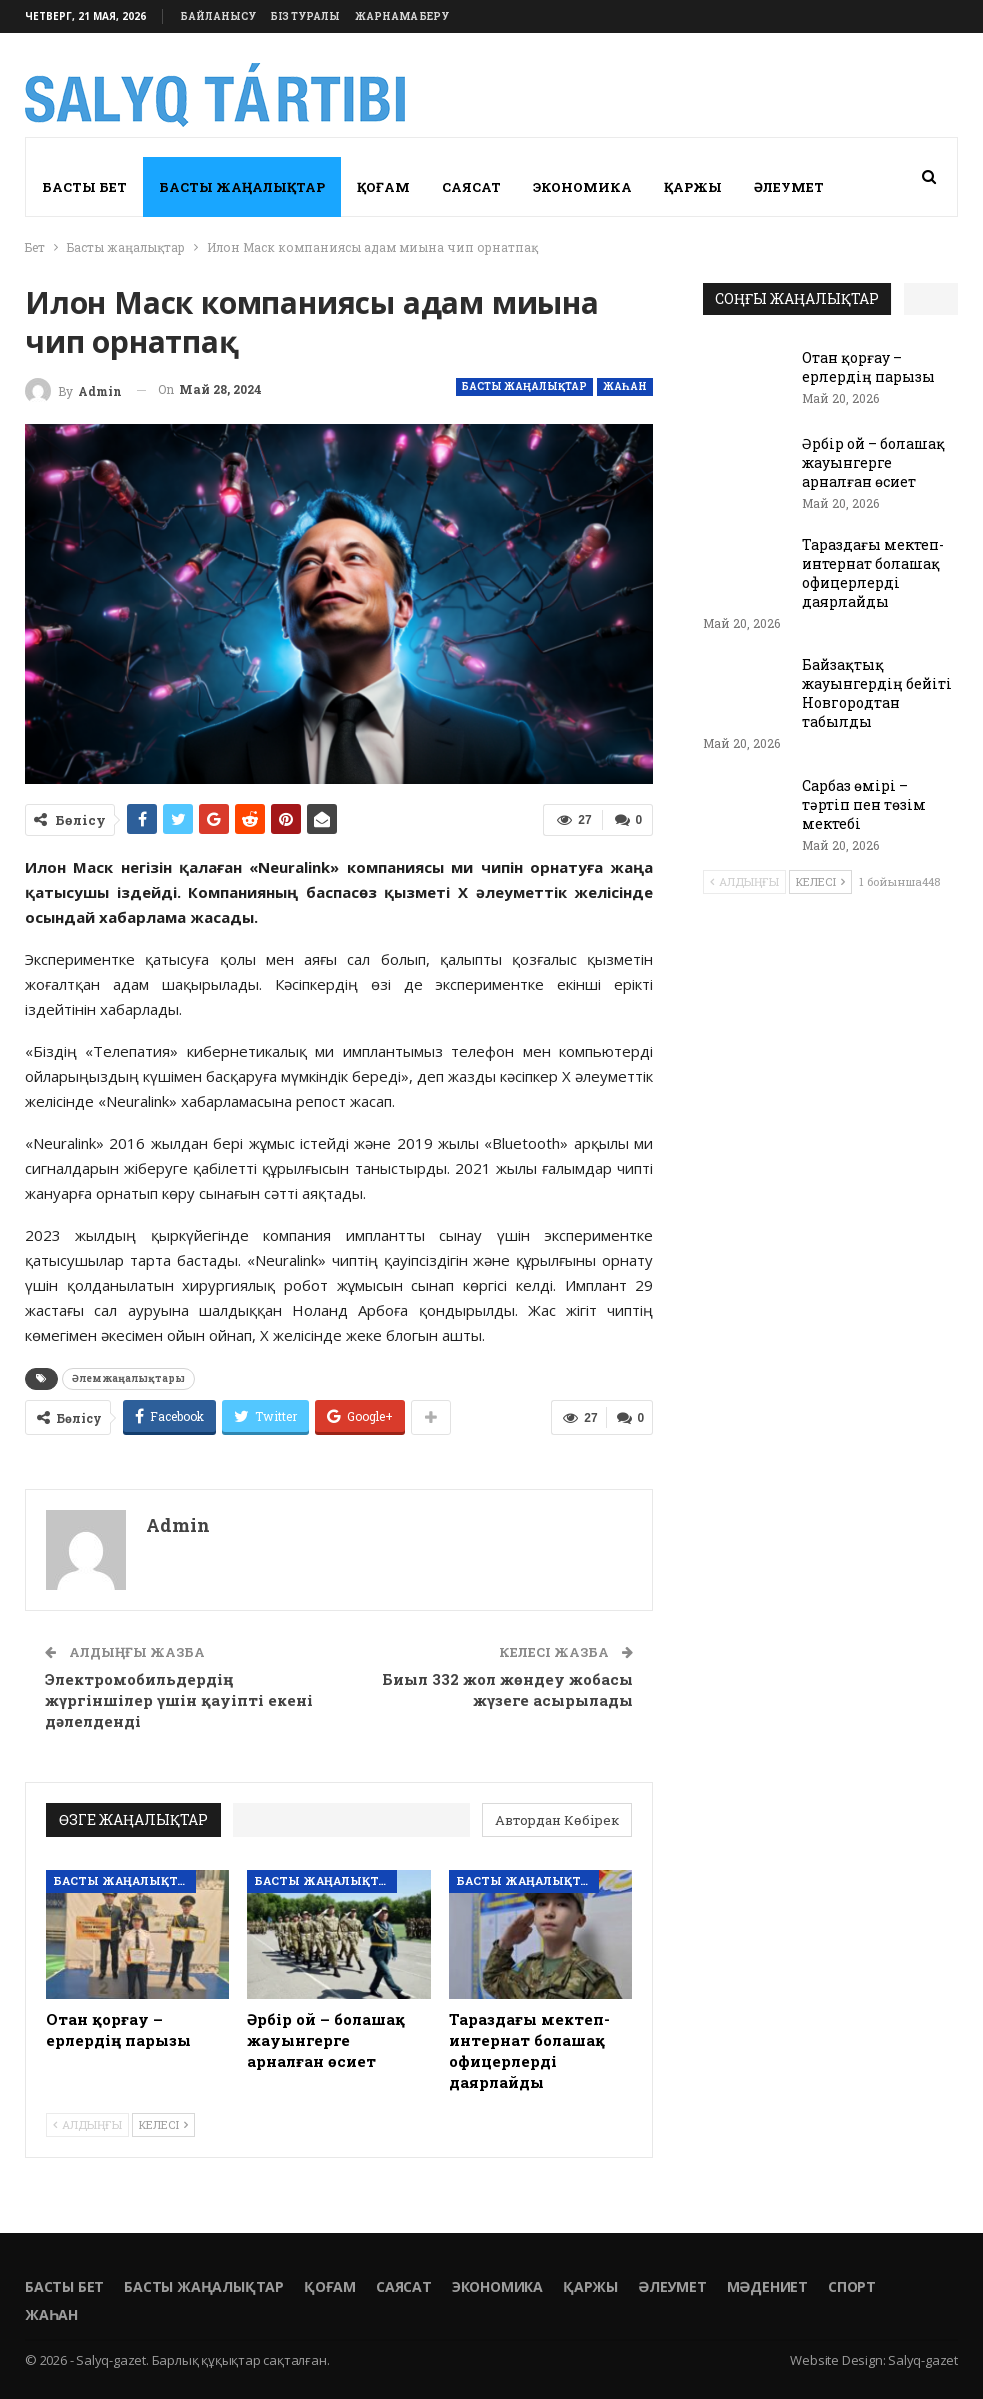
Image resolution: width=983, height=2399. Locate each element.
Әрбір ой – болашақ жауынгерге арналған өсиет (873, 462)
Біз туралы (305, 16)
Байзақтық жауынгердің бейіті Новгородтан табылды (877, 693)
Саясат (471, 187)
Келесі (163, 2124)
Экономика (582, 187)
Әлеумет (672, 2286)
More (775, 187)
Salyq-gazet (923, 2360)
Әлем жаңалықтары (128, 1378)
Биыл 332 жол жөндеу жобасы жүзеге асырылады (507, 1689)
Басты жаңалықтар (242, 187)
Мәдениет (767, 2286)
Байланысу (218, 16)
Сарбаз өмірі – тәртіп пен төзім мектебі (864, 804)
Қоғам (383, 187)
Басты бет (84, 187)
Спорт (852, 2286)
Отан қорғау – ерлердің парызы (868, 367)
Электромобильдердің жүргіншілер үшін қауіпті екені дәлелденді (179, 1700)
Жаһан (625, 386)
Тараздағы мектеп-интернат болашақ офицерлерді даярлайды (873, 573)
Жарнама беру (402, 16)
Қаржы (693, 187)
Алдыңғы (87, 2124)
